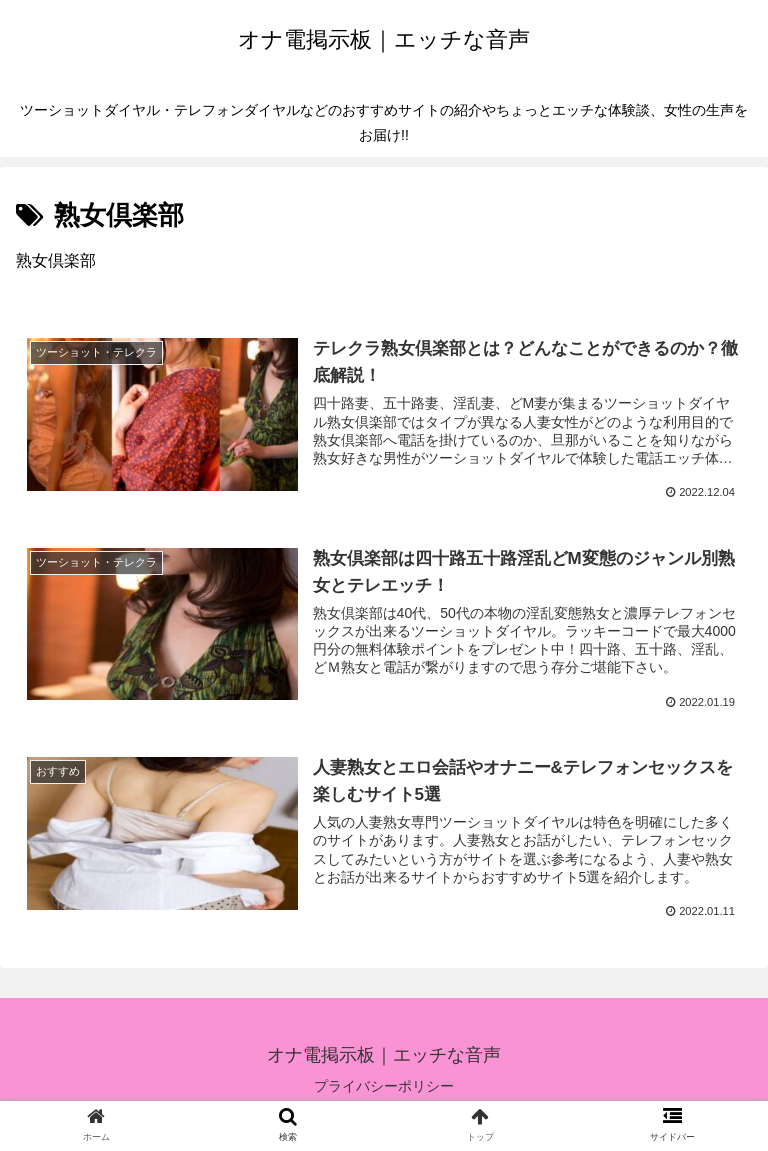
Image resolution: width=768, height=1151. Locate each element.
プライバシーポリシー (384, 1087)
